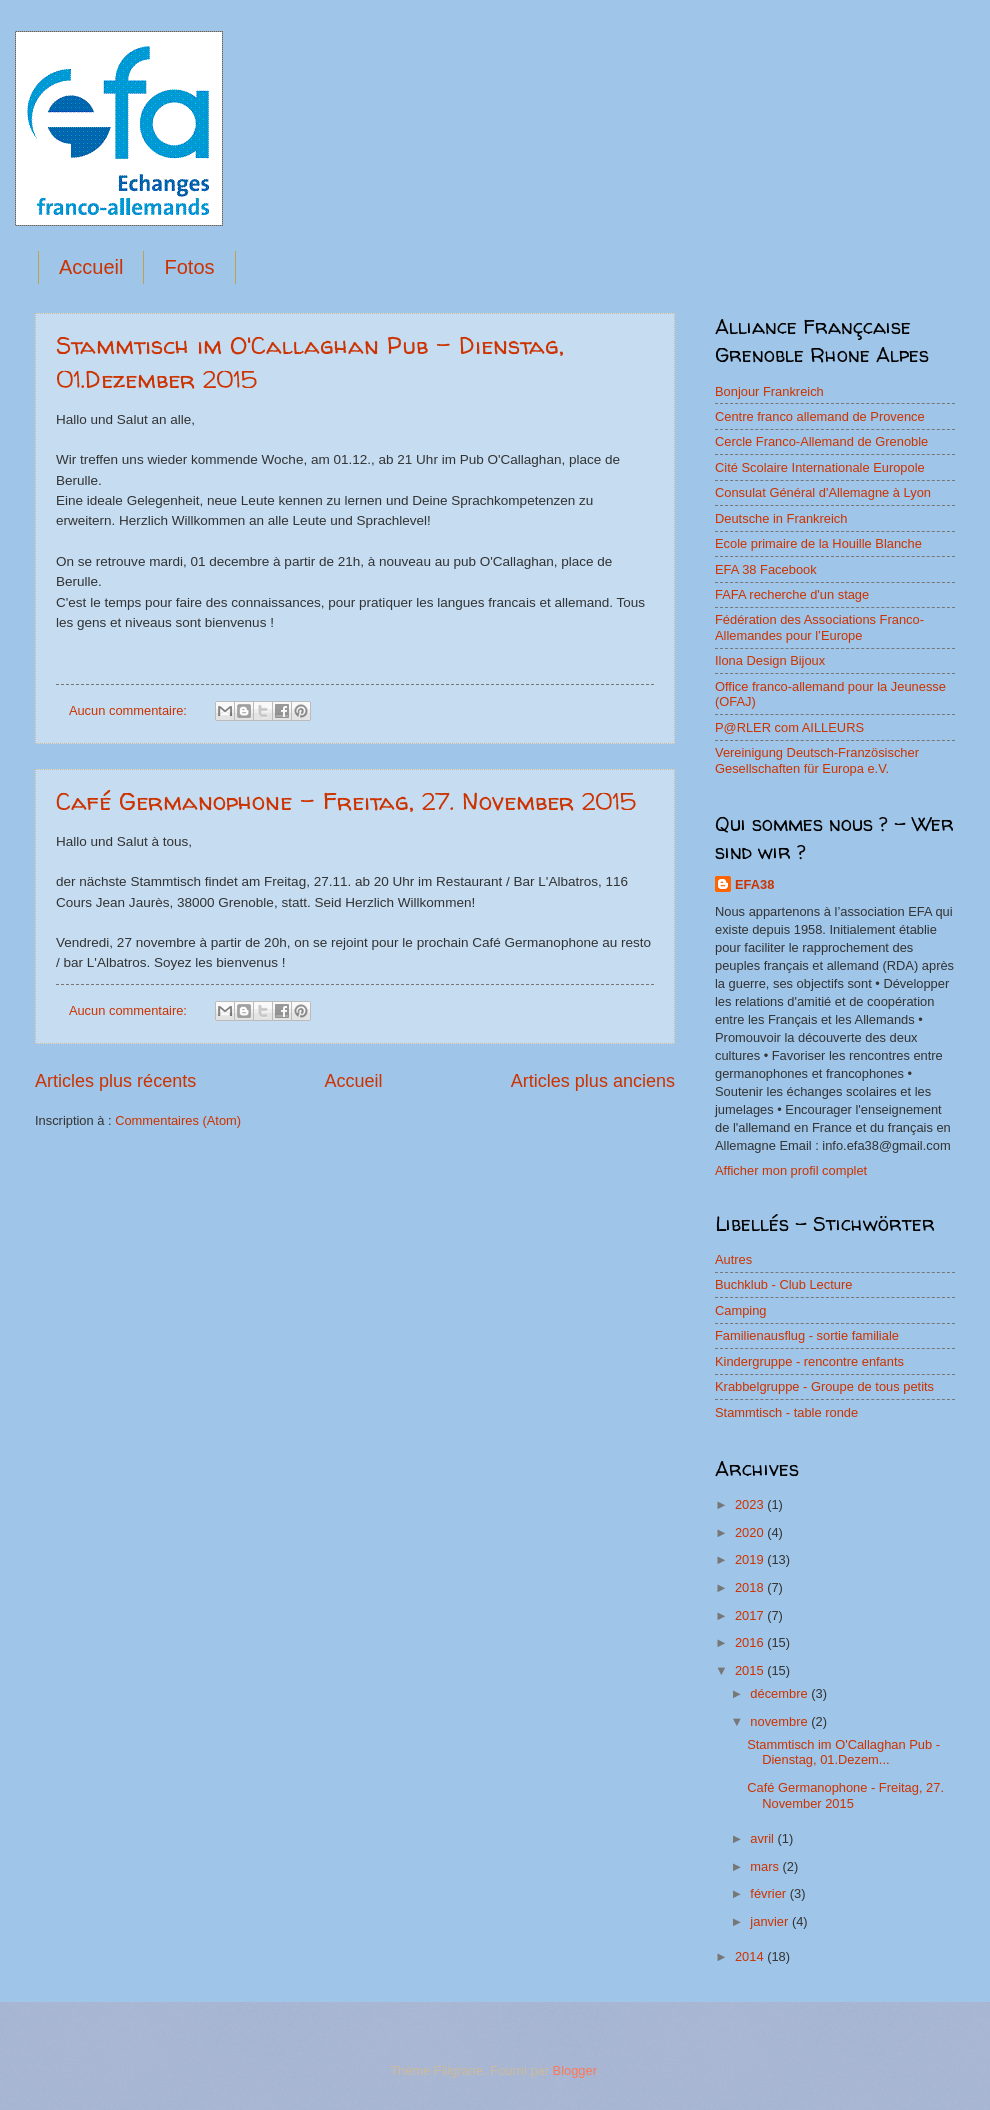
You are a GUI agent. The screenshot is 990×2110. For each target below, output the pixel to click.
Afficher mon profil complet (791, 1170)
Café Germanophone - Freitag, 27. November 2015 (346, 801)
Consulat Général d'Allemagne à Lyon (823, 492)
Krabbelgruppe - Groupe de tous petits (824, 1386)
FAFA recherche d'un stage (792, 594)
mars (766, 1866)
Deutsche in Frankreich (781, 518)
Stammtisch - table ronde (786, 1412)
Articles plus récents (115, 1081)
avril (763, 1838)
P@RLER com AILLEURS (789, 727)
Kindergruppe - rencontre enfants (809, 1361)
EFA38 (754, 884)
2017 (751, 1615)
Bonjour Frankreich (769, 391)
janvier (771, 1921)
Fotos (189, 267)
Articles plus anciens (593, 1081)
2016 (751, 1642)
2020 (751, 1532)
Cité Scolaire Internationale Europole (820, 467)
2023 (751, 1504)
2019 (751, 1559)
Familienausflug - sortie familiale (807, 1335)
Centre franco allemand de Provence (820, 416)
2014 (751, 1956)
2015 (751, 1670)
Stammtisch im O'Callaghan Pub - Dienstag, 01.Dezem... (843, 1752)
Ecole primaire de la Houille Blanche (818, 543)
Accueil (91, 267)
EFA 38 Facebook (766, 569)
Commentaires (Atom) (178, 1120)
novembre (780, 1721)
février (769, 1893)
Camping (741, 1310)
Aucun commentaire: (130, 710)
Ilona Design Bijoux (770, 660)
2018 (751, 1587)
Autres (733, 1259)
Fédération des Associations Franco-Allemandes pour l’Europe (819, 627)
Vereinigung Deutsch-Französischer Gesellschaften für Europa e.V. (817, 760)
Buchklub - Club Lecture (783, 1284)
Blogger (575, 2070)
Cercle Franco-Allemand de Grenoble (821, 441)
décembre (780, 1693)
